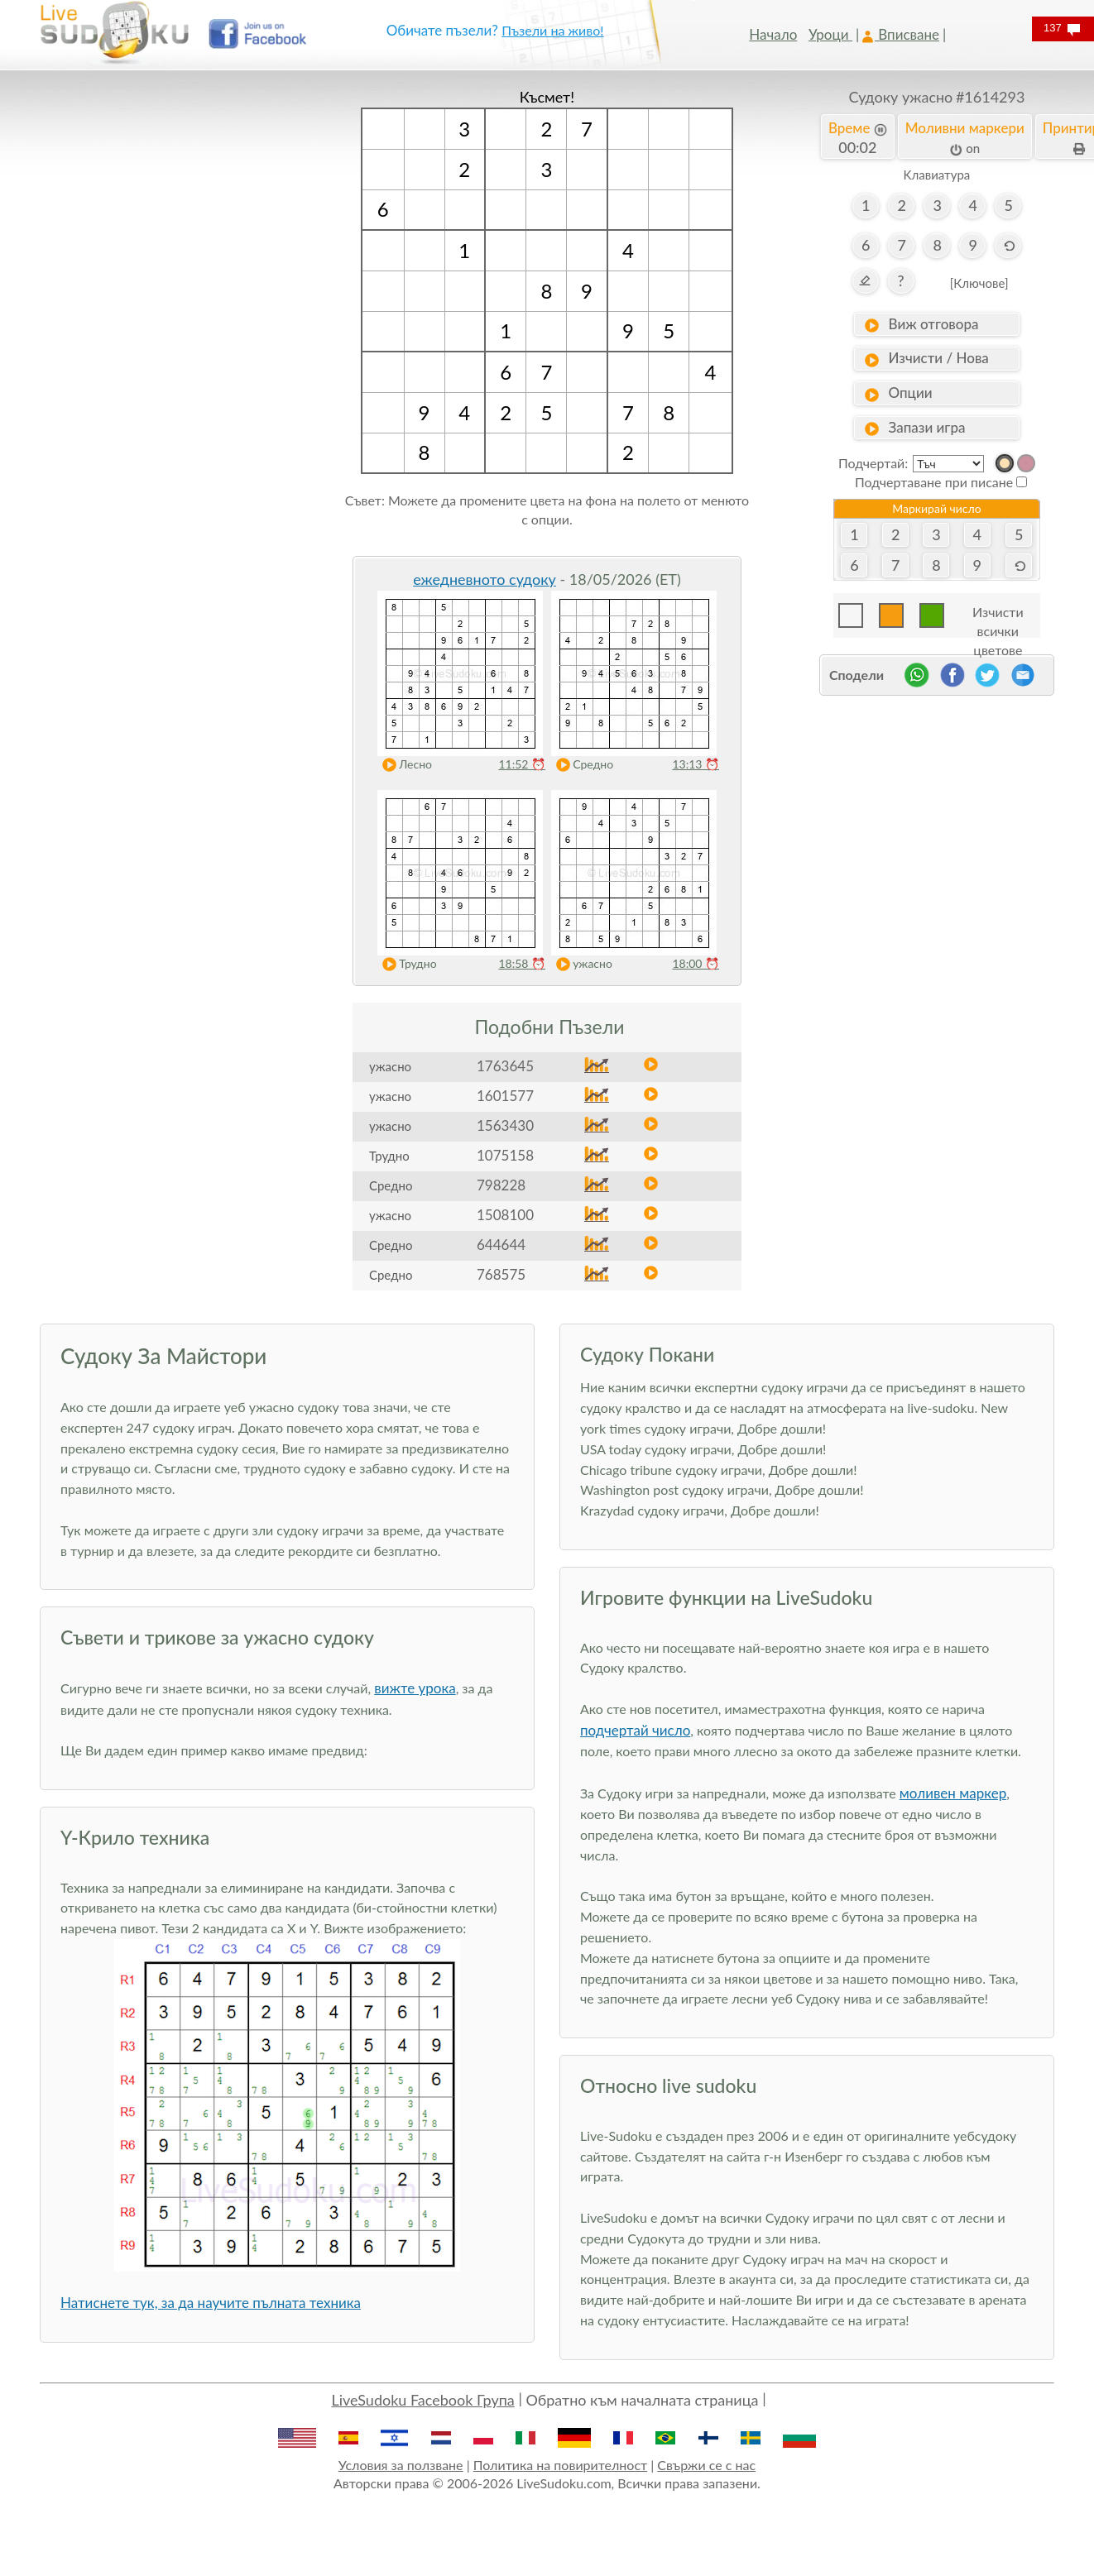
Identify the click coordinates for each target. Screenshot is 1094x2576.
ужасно (580, 964)
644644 (501, 1244)
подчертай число (635, 1730)
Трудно (406, 964)
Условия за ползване (400, 2465)
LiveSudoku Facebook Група (422, 2400)
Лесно (403, 764)
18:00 (695, 963)
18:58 (521, 963)
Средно (581, 764)
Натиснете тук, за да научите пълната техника (210, 2302)
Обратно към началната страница (641, 2400)
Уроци (830, 34)
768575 (501, 1274)
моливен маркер (953, 1793)
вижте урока (414, 1688)
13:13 (695, 764)
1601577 (505, 1095)
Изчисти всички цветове (998, 616)
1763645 (505, 1066)
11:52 (521, 764)
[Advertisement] (157, 335)
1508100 (505, 1214)
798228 (501, 1185)
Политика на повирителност (560, 2465)
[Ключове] (979, 282)
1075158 (505, 1155)
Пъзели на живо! (552, 30)
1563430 (505, 1125)
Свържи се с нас (706, 2465)
